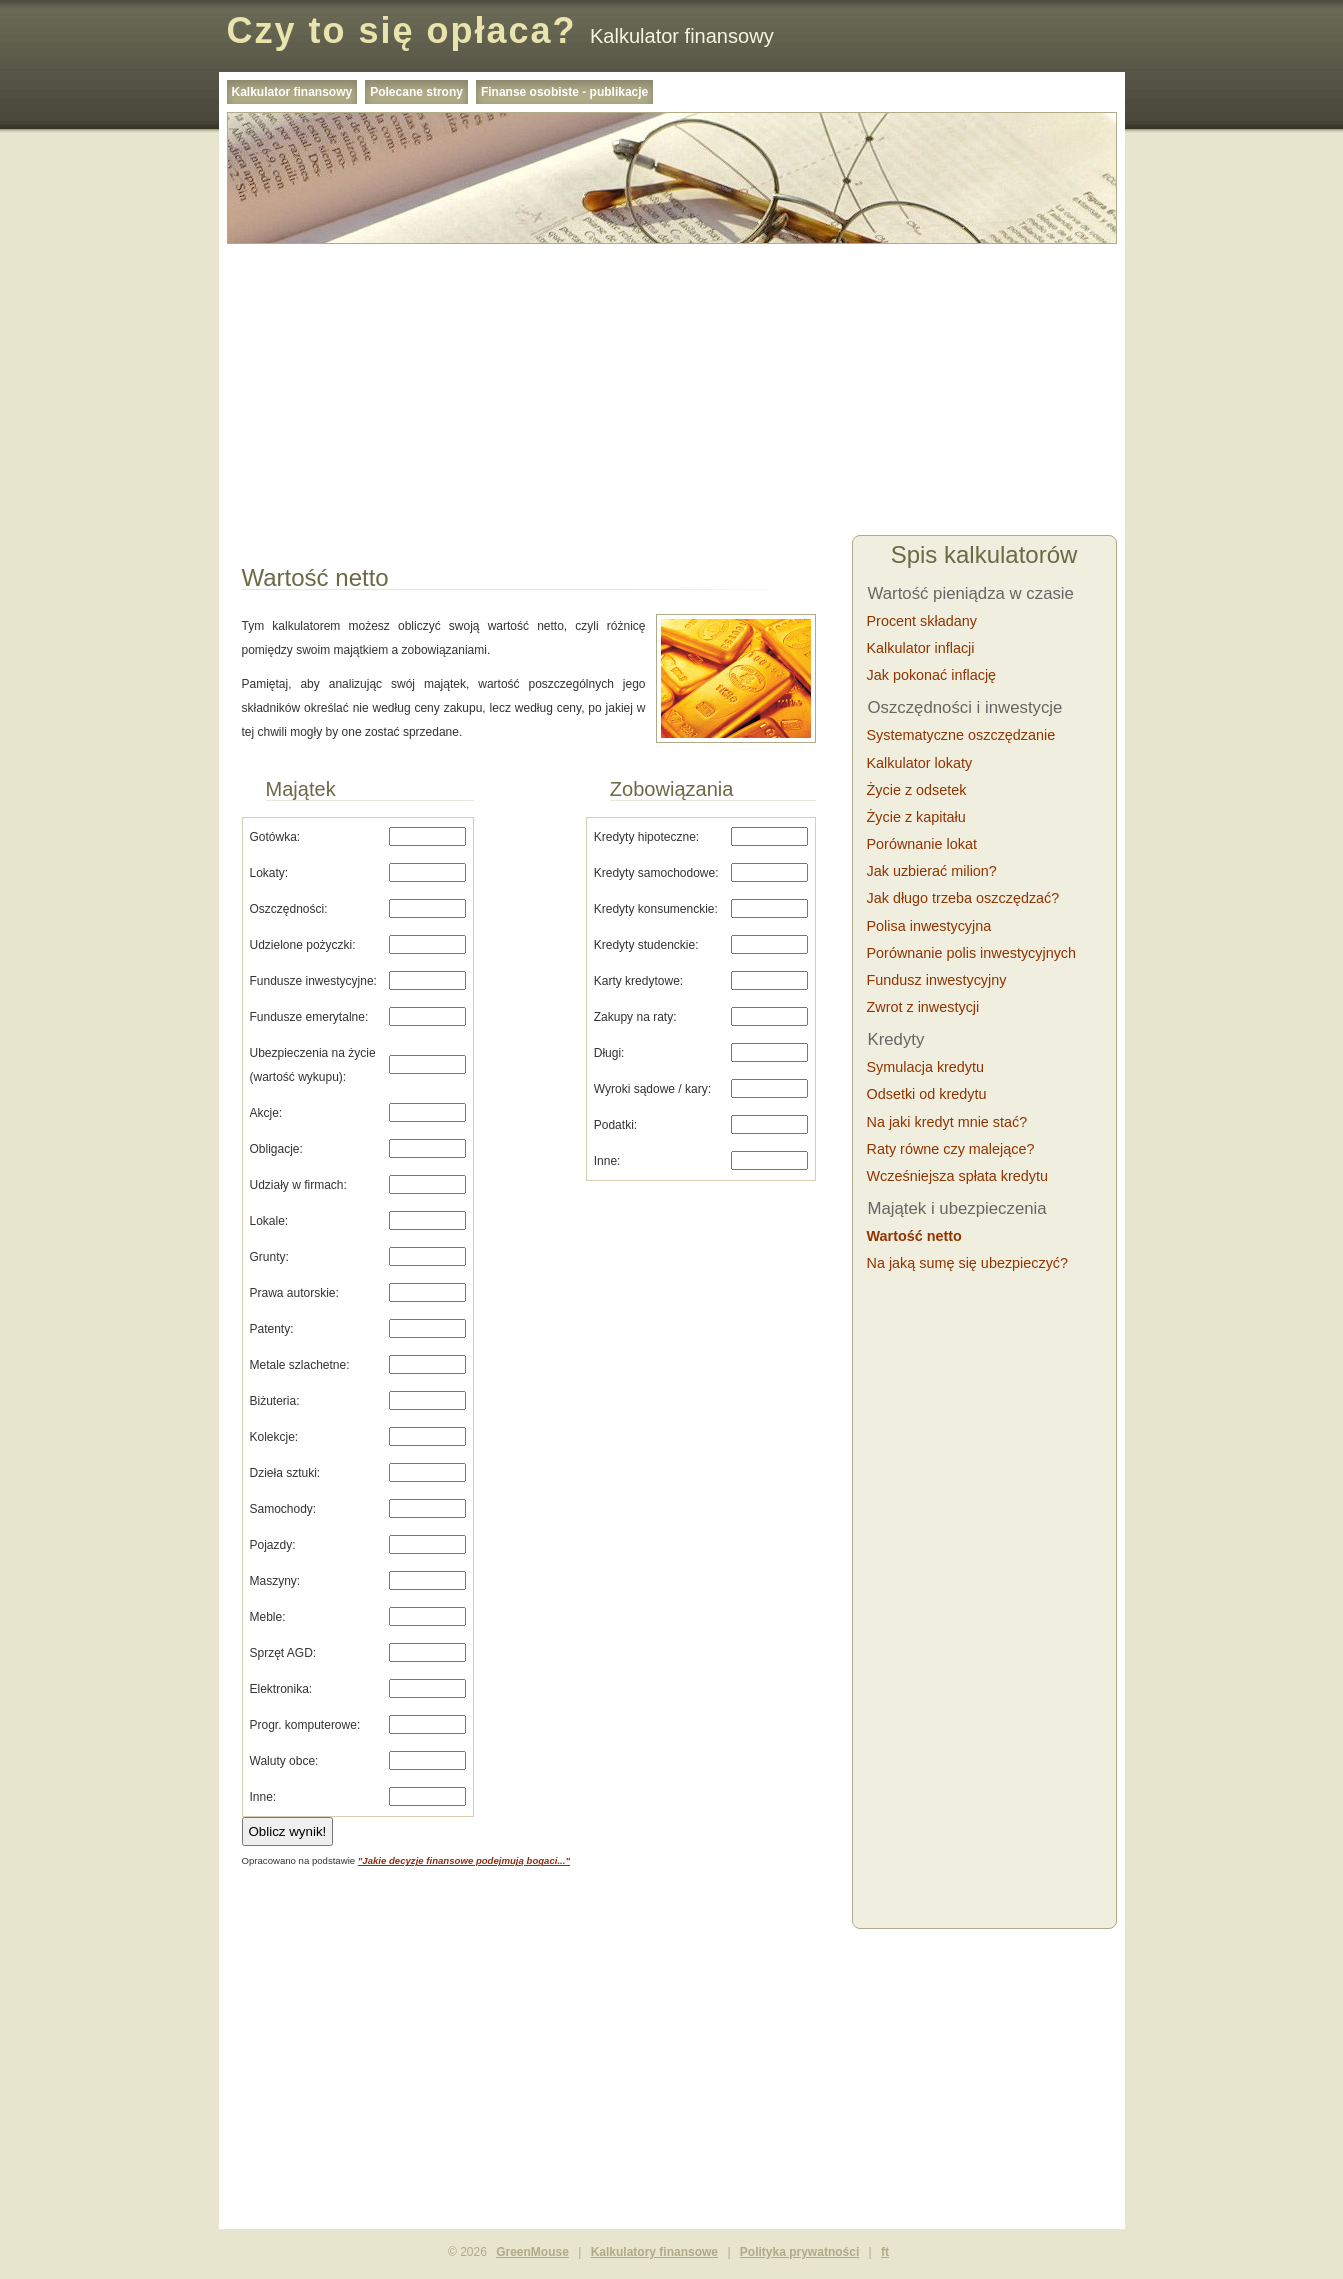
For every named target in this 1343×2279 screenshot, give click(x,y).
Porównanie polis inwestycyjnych (972, 953)
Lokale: (269, 1221)
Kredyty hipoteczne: (646, 837)
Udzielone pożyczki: (303, 945)
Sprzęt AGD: (283, 1653)
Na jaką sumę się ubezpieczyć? (968, 1263)
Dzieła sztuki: (285, 1473)
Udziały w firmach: (298, 1185)
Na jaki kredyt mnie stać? (947, 1122)
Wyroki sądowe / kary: (652, 1089)
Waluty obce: (284, 1761)
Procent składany (922, 621)
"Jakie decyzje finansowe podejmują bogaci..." (464, 1860)
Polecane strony (416, 92)
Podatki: (615, 1125)
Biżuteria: (275, 1401)
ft (885, 2252)
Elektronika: (281, 1689)
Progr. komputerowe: (305, 1725)
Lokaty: (269, 873)
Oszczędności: (289, 909)
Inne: (263, 1797)
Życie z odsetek (917, 790)
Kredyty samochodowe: (656, 873)
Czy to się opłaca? (402, 30)
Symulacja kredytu (926, 1067)
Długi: (609, 1053)
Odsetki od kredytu (927, 1094)
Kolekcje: (274, 1437)
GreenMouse (532, 2252)
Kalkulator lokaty (920, 763)
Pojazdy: (273, 1545)
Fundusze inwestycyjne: (313, 981)
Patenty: (272, 1329)
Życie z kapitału (916, 817)
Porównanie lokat (922, 844)
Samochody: (283, 1509)
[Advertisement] (672, 392)
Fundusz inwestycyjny (937, 980)
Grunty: (269, 1257)
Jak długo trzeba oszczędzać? (963, 898)
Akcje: (266, 1113)
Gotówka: (275, 837)
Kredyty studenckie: (646, 945)
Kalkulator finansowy (292, 92)
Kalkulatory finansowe (654, 2252)
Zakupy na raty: (635, 1017)
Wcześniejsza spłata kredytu (958, 1176)
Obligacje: (276, 1149)
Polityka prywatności (799, 2252)
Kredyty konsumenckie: (656, 909)
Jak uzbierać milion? (932, 871)
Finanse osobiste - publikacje (564, 92)
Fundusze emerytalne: (309, 1017)
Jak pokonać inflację (932, 675)
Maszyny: (275, 1581)
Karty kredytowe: (638, 981)
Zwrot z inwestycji (923, 1007)
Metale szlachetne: (300, 1365)
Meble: (268, 1617)
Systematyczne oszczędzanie (961, 735)
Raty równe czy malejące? (951, 1149)
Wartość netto (914, 1236)
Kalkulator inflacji (921, 648)
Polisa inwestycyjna (929, 926)
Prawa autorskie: (294, 1293)
